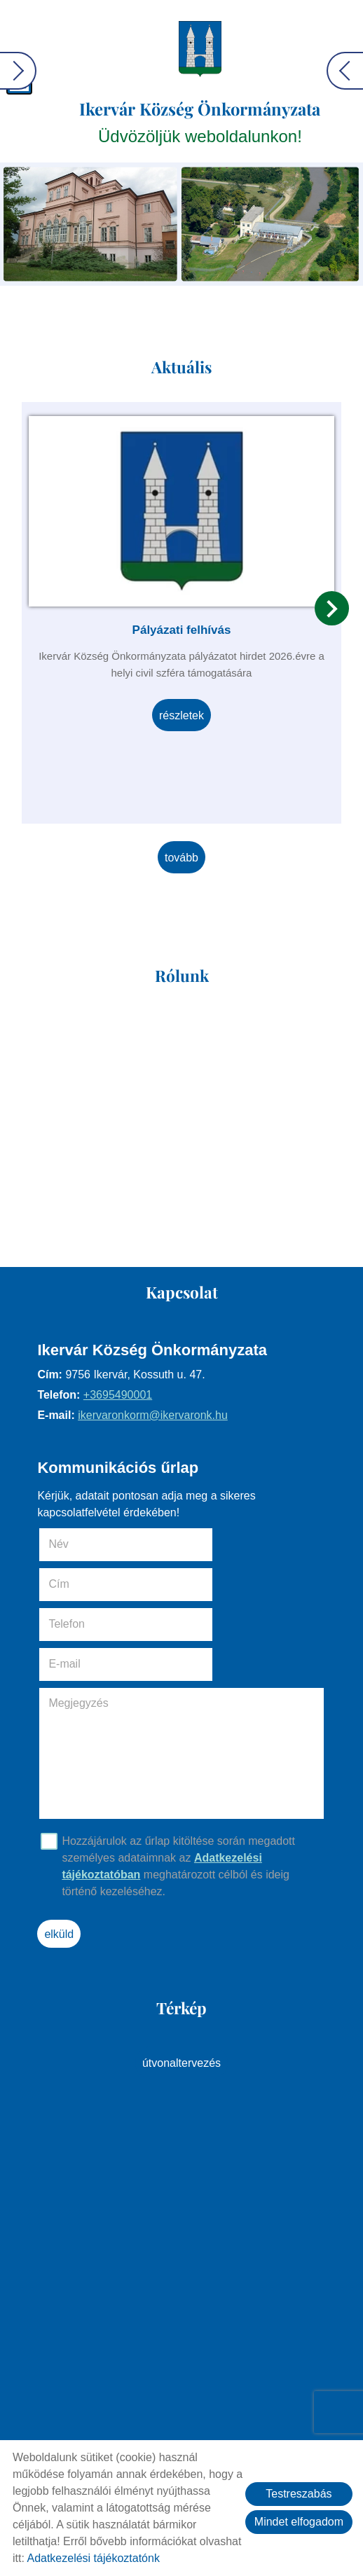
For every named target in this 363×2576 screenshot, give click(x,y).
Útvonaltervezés (181, 1984)
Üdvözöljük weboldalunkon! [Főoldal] (201, 122)
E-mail (228, 1585)
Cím (203, 1545)
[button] (332, 605)
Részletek (181, 713)
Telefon (91, 1585)
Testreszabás (298, 2494)
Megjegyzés (83, 1624)
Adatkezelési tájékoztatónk (93, 2558)
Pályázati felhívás (181, 627)
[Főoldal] (201, 49)
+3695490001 (122, 1395)
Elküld (63, 1855)
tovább (181, 853)
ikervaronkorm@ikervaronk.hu (158, 1416)
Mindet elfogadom (298, 2522)
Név (83, 1545)
